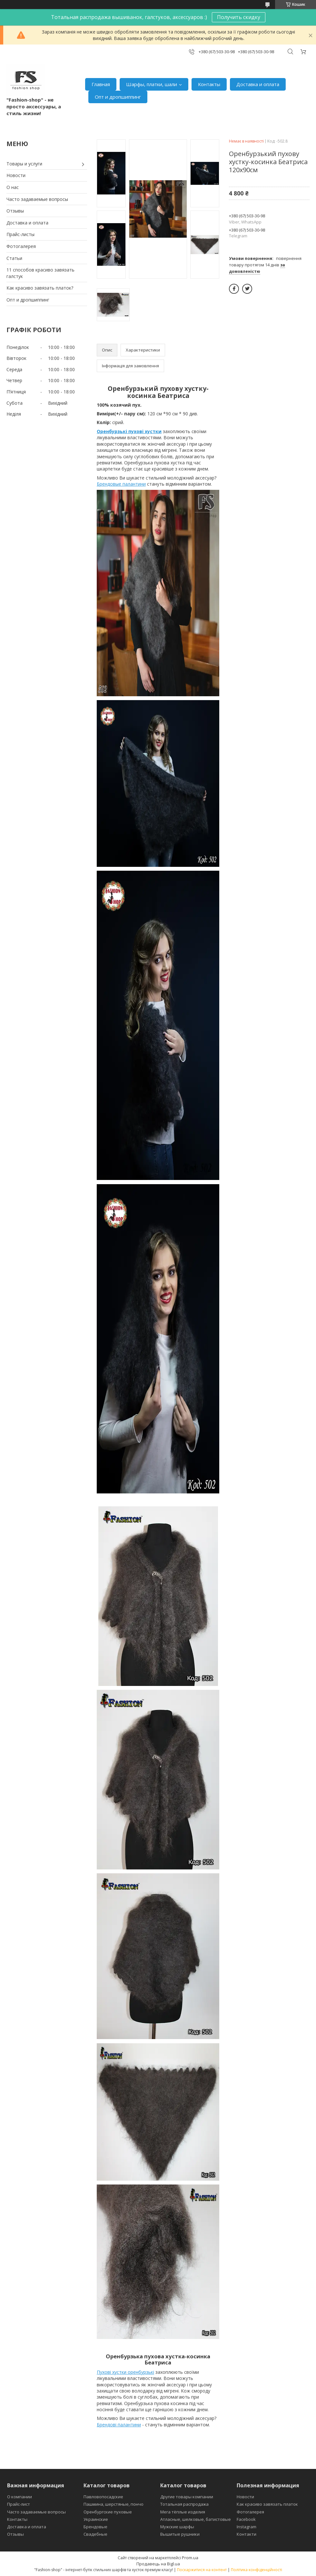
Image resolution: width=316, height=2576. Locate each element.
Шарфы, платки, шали (151, 84)
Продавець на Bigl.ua (158, 2564)
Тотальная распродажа (184, 2504)
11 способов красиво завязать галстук (40, 273)
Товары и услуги (24, 164)
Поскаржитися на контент (202, 2569)
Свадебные (95, 2534)
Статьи (14, 258)
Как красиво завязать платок (267, 2504)
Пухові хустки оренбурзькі (125, 2372)
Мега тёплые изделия (182, 2512)
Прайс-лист (18, 2504)
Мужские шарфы (177, 2527)
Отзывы (15, 211)
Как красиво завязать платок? (39, 288)
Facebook (246, 2519)
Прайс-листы (20, 234)
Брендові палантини (119, 2425)
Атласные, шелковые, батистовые (195, 2519)
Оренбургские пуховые (108, 2512)
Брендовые (95, 2527)
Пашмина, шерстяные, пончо (113, 2504)
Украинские (96, 2519)
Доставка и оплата (257, 84)
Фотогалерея (21, 246)
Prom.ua (190, 2558)
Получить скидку (238, 17)
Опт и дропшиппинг (118, 97)
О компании (19, 2497)
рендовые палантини (123, 484)
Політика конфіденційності (256, 2569)
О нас (12, 187)
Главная (101, 84)
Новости (15, 175)
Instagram (246, 2527)
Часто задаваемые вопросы (37, 199)
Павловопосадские (103, 2497)
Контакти (246, 2534)
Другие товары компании (186, 2497)
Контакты (209, 84)
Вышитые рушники (180, 2534)
